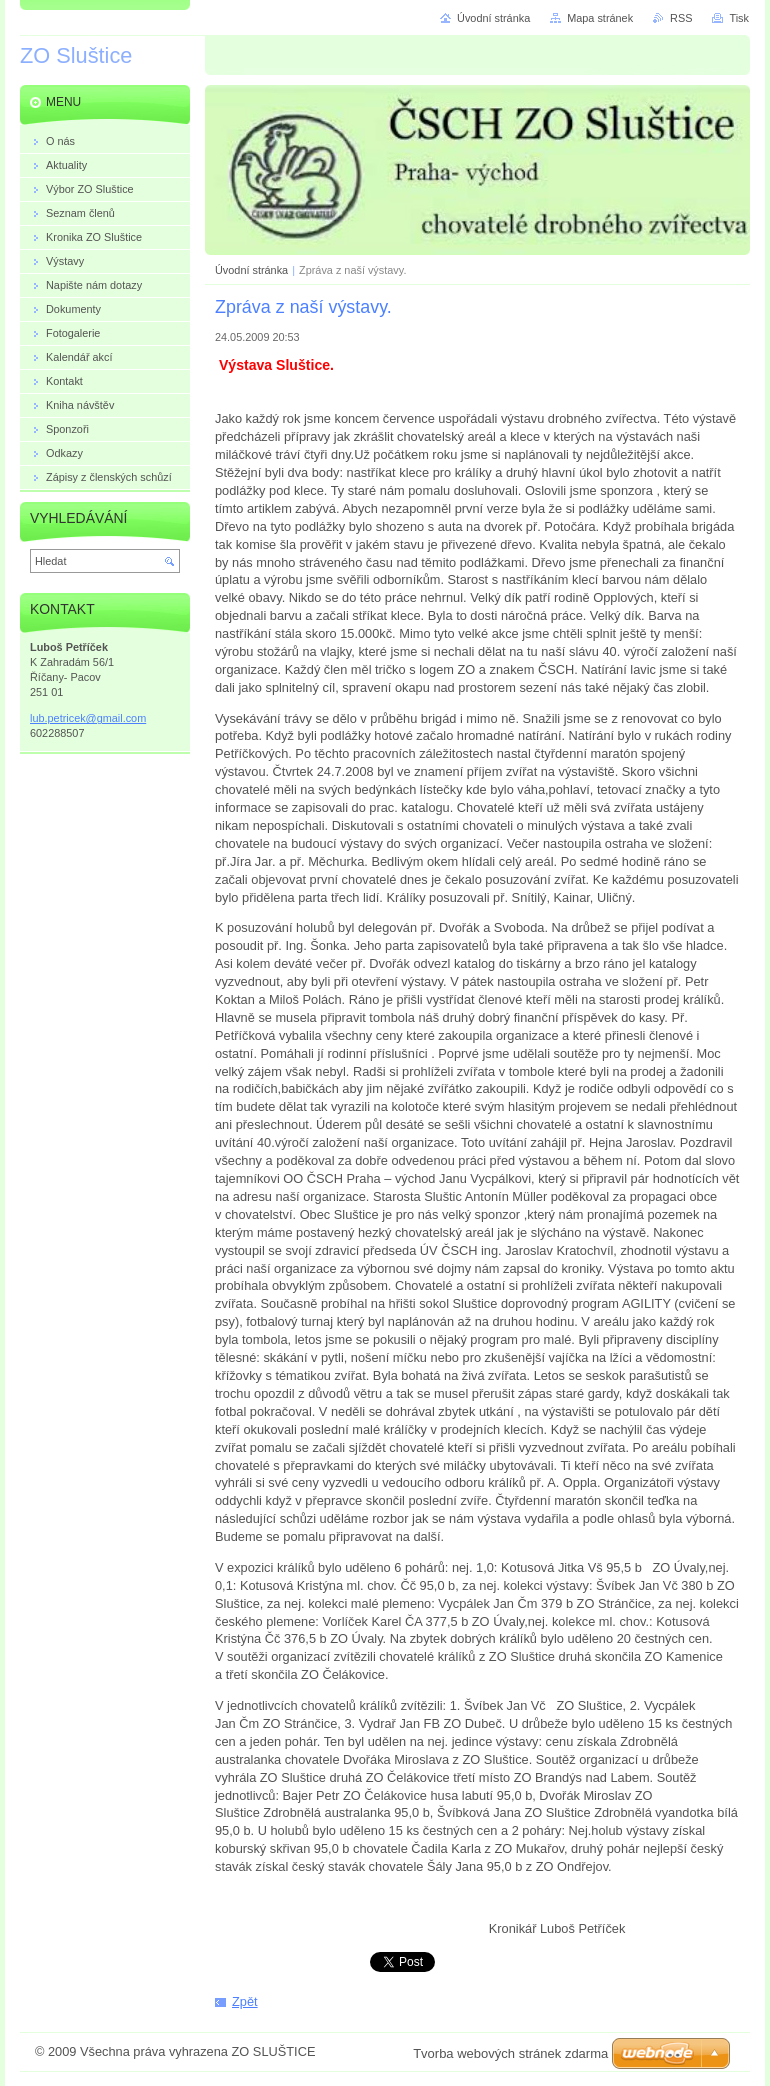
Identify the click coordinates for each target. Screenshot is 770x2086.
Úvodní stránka (251, 270)
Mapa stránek (600, 18)
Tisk (739, 18)
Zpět (245, 2001)
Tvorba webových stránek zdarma (510, 2053)
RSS (681, 18)
